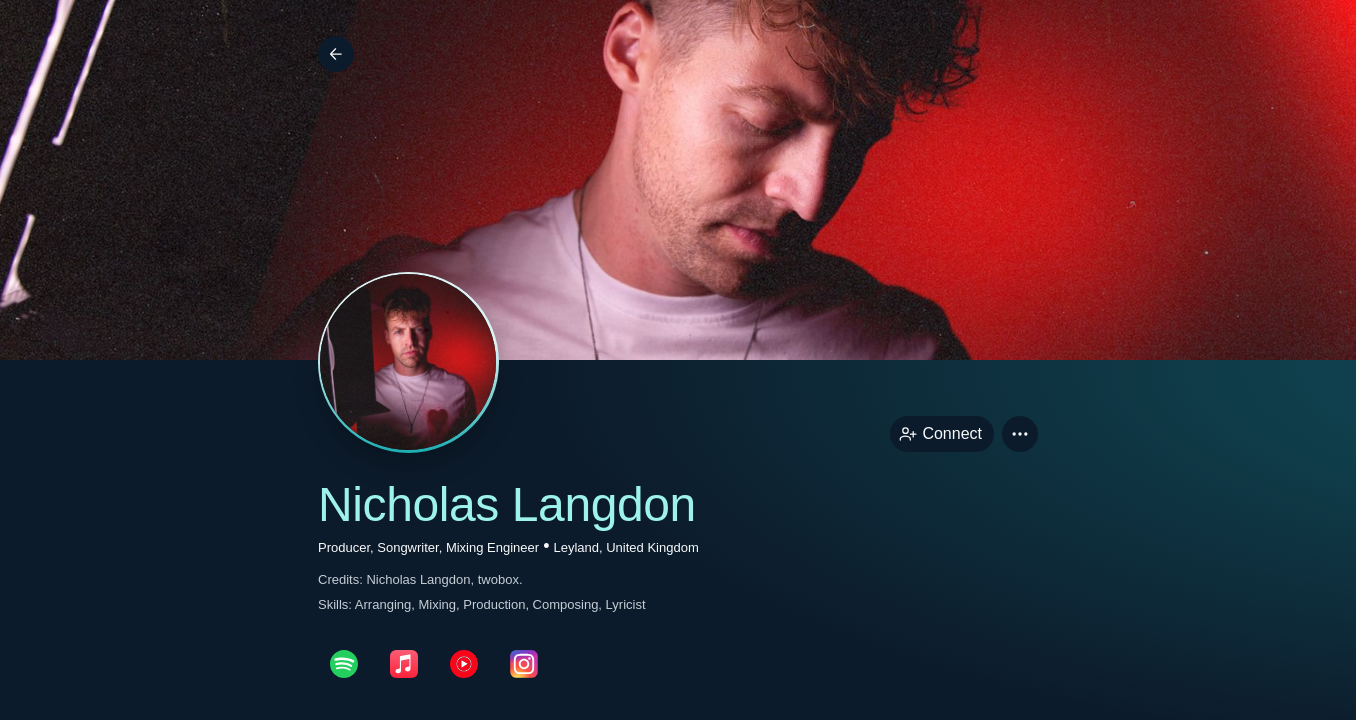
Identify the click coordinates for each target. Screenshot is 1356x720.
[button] (1020, 434)
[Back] (336, 54)
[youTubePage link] (464, 664)
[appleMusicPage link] (404, 664)
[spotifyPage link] (344, 664)
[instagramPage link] (524, 664)
